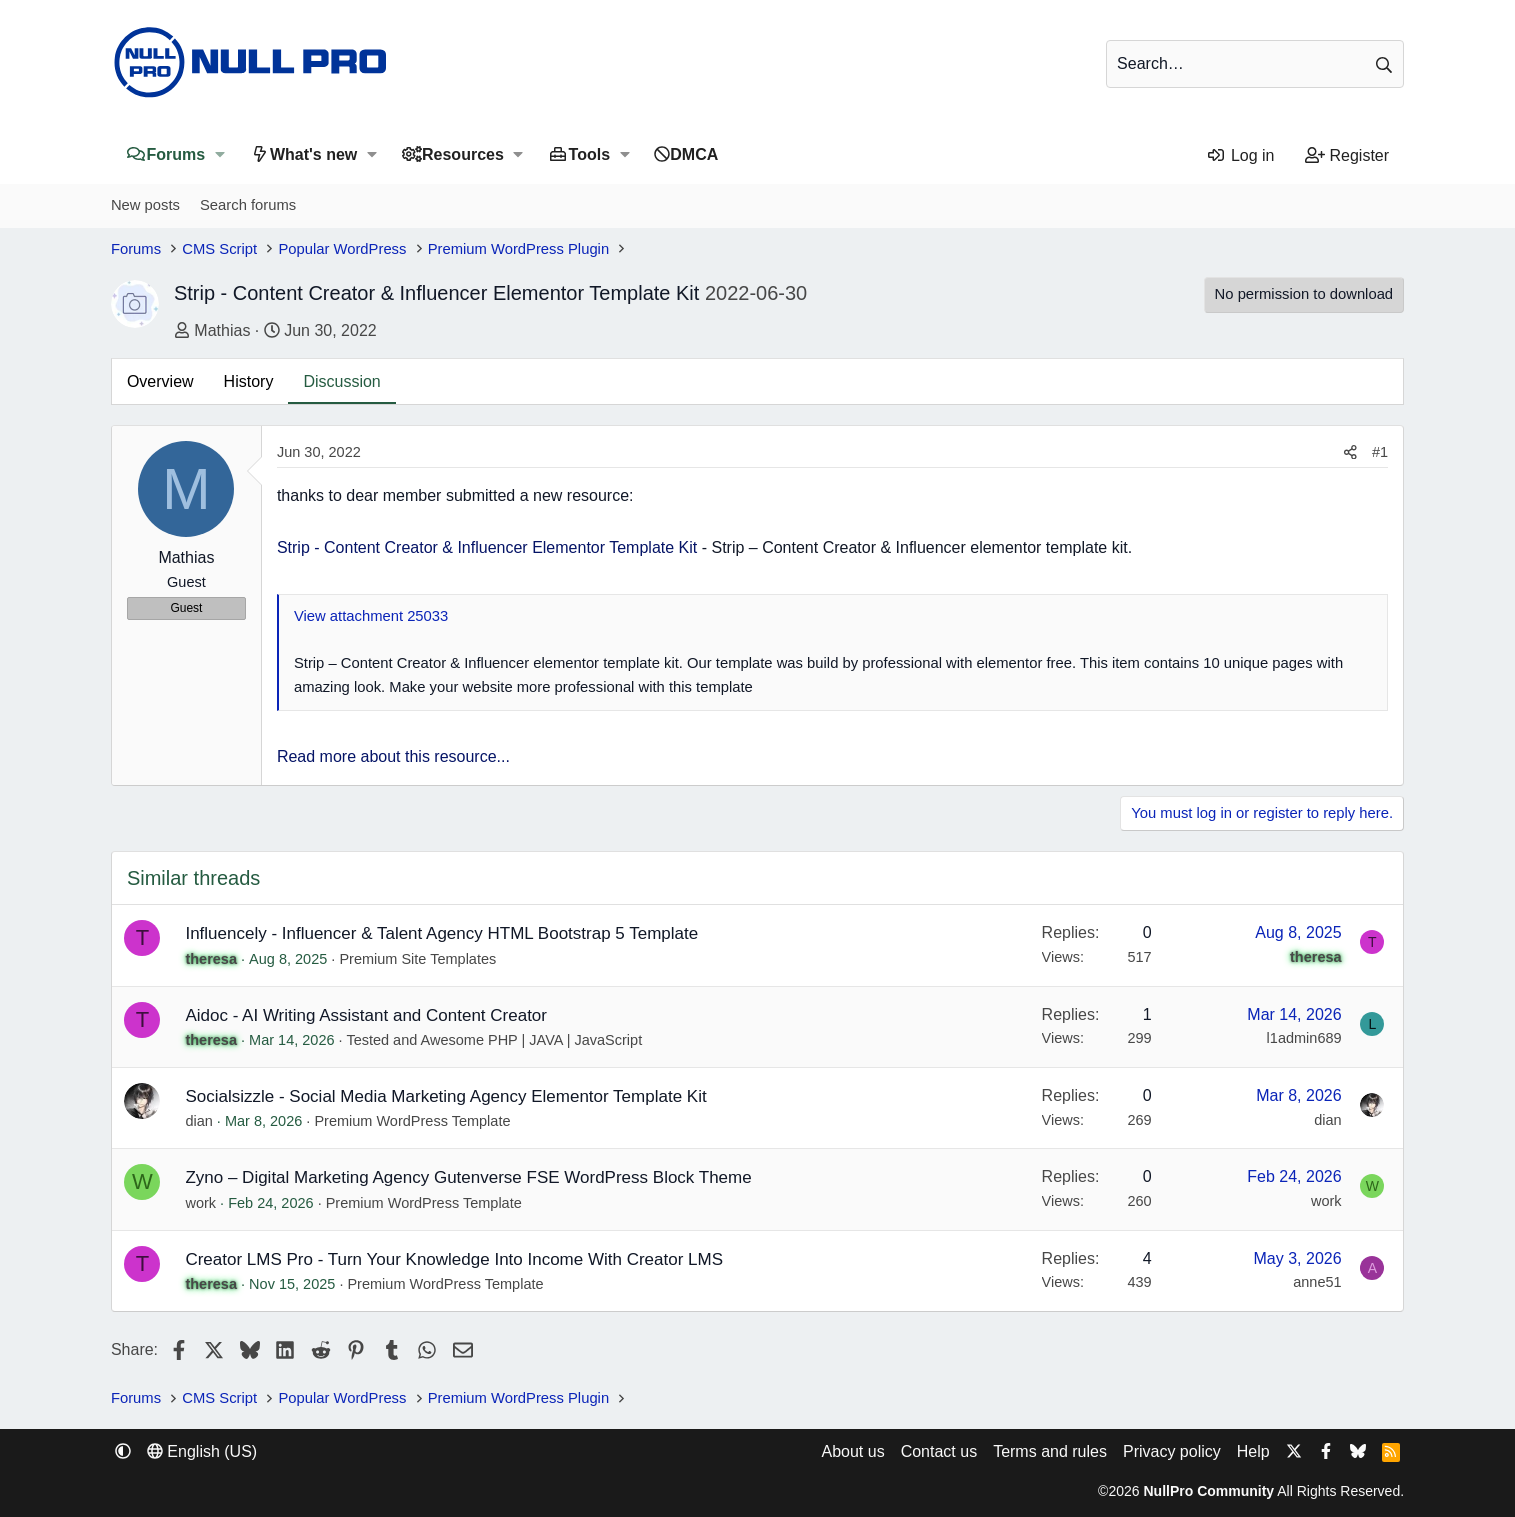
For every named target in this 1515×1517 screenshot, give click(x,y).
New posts (145, 205)
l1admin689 (1304, 1038)
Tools (589, 154)
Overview (160, 381)
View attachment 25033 (371, 616)
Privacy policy (1172, 1451)
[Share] (1350, 452)
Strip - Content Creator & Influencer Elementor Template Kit (487, 547)
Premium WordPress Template (412, 1121)
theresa (211, 959)
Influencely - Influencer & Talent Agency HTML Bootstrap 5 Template (441, 933)
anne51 (1317, 1282)
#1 (1380, 452)
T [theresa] (142, 937)
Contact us (939, 1451)
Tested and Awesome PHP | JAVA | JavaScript (494, 1040)
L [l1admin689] (1372, 1024)
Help (1253, 1451)
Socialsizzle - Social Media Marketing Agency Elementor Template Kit (445, 1096)
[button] (219, 154)
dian (198, 1121)
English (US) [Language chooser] (202, 1451)
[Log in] (1240, 156)
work (200, 1203)
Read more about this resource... (393, 756)
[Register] (1347, 156)
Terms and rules (1050, 1451)
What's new (313, 154)
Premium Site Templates (417, 959)
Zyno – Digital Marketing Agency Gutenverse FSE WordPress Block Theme (468, 1177)
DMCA (694, 154)
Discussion (341, 381)
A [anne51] (1372, 1268)
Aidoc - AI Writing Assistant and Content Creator (366, 1015)
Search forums (248, 205)
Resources (463, 154)
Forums (175, 154)
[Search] (1255, 64)
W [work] (142, 1181)
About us (852, 1451)
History (249, 381)
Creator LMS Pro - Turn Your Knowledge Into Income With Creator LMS (454, 1259)
